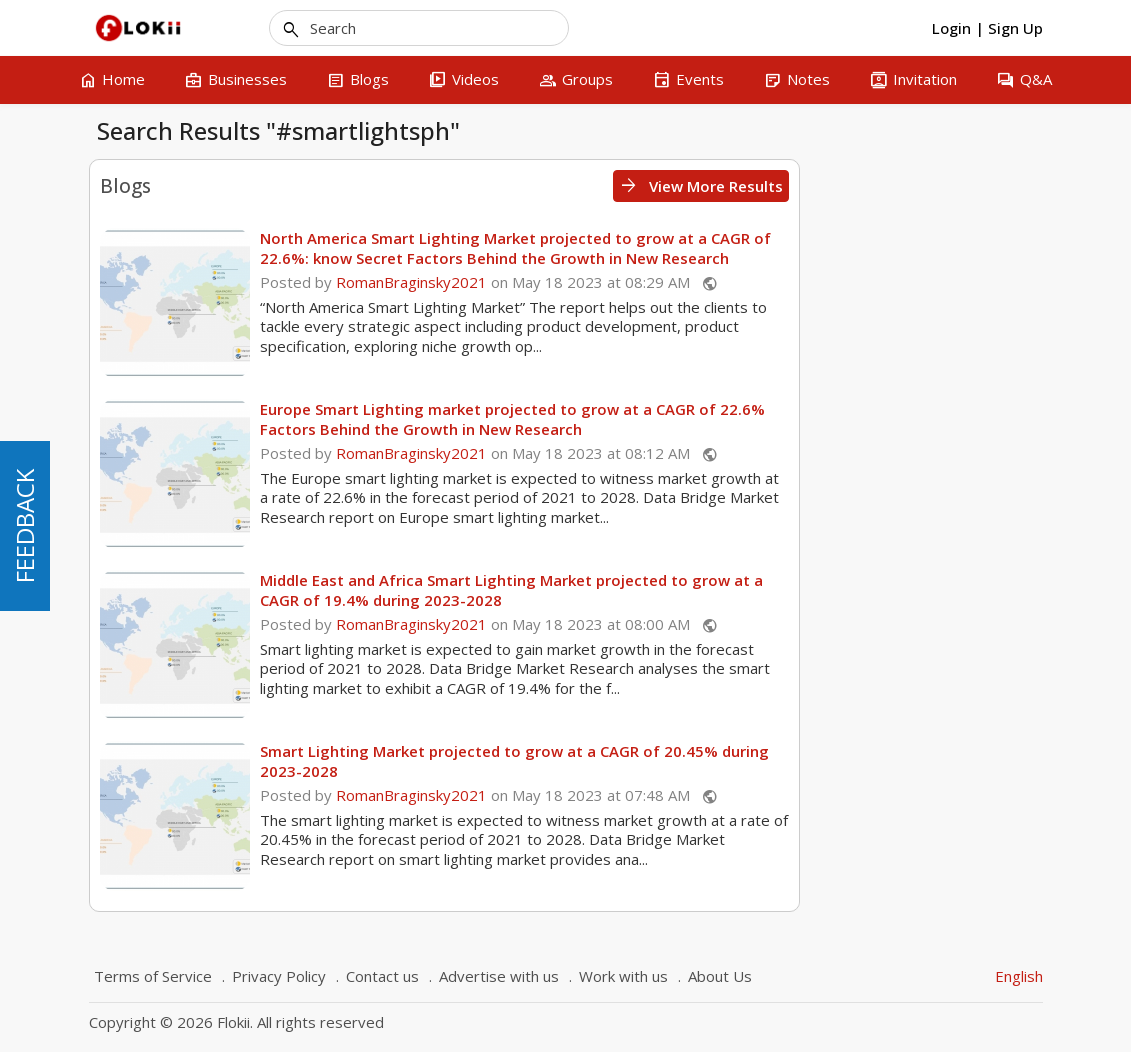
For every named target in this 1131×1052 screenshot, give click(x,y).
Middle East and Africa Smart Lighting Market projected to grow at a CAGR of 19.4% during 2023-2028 (753, 590)
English (1019, 976)
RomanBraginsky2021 (653, 282)
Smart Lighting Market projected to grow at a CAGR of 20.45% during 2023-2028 (756, 761)
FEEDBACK (24, 526)
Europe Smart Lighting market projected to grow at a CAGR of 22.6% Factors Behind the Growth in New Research (754, 419)
